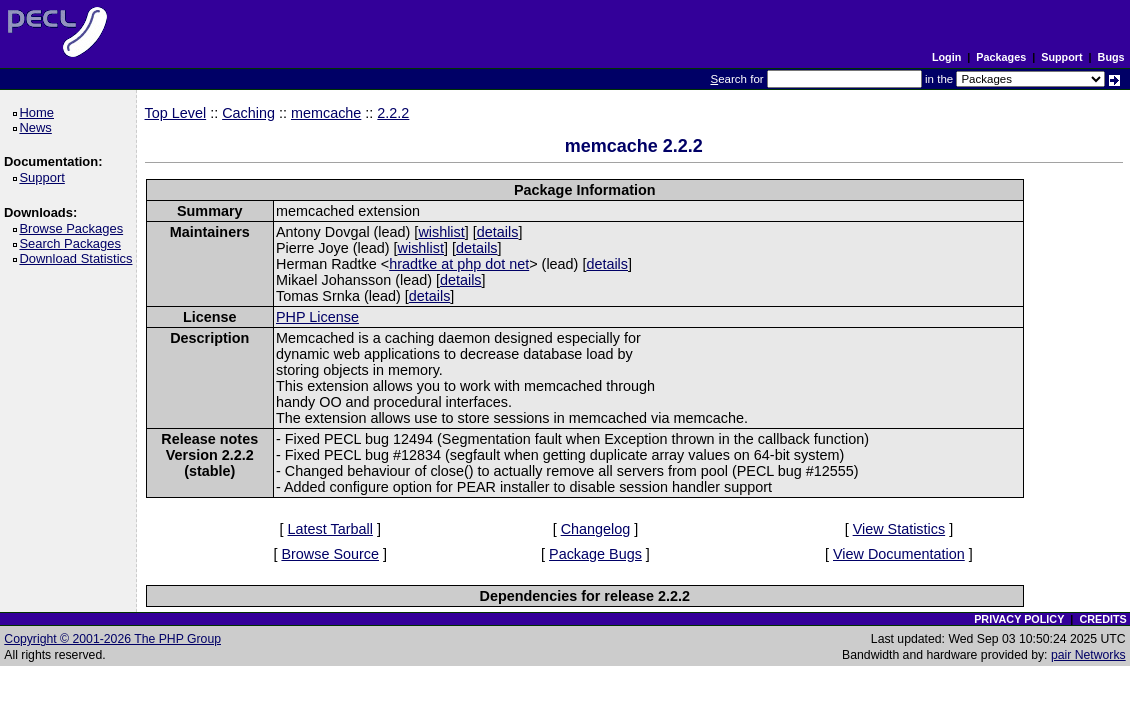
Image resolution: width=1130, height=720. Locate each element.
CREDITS (1102, 619)
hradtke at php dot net (459, 264)
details (498, 232)
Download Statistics (79, 258)
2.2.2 (393, 113)
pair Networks (1088, 655)
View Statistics (899, 529)
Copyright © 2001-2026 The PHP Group (112, 639)
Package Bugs (595, 554)
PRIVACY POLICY (1019, 619)
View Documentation (899, 554)
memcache (326, 113)
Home (39, 112)
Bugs (1111, 57)
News (38, 127)
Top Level (176, 113)
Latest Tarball (330, 529)
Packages (1001, 57)
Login (946, 57)
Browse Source (330, 554)
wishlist (441, 232)
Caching (248, 113)
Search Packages (73, 243)
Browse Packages (74, 228)
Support (1061, 57)
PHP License (317, 317)
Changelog (596, 529)
